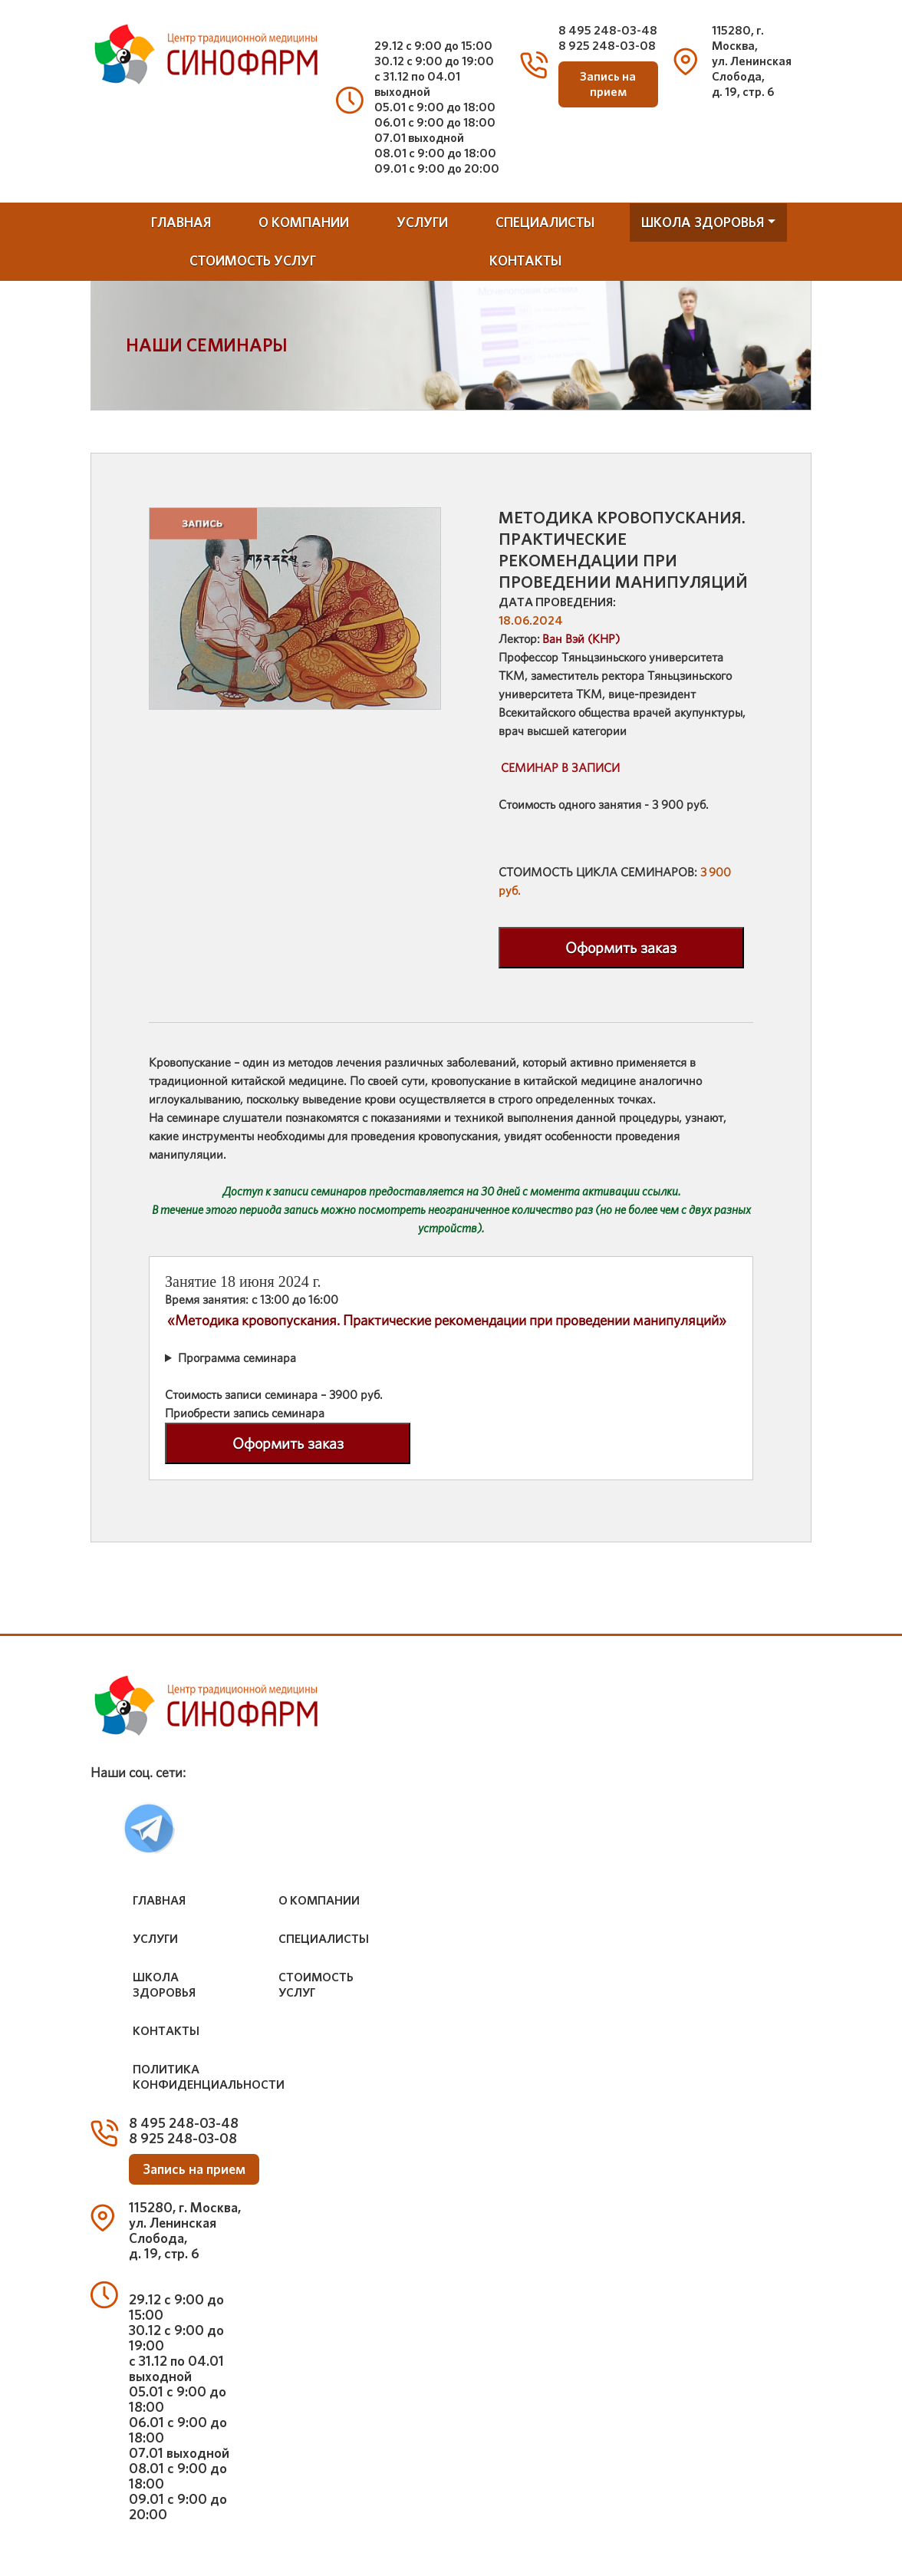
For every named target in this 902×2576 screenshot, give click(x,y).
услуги (422, 222)
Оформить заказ (620, 948)
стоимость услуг (252, 260)
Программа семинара (237, 1358)
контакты (525, 260)
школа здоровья (702, 222)
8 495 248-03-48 (607, 30)
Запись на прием (608, 84)
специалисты (544, 222)
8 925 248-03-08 (607, 46)
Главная (181, 222)
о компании (303, 222)
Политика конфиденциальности (209, 2077)
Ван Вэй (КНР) (581, 639)
